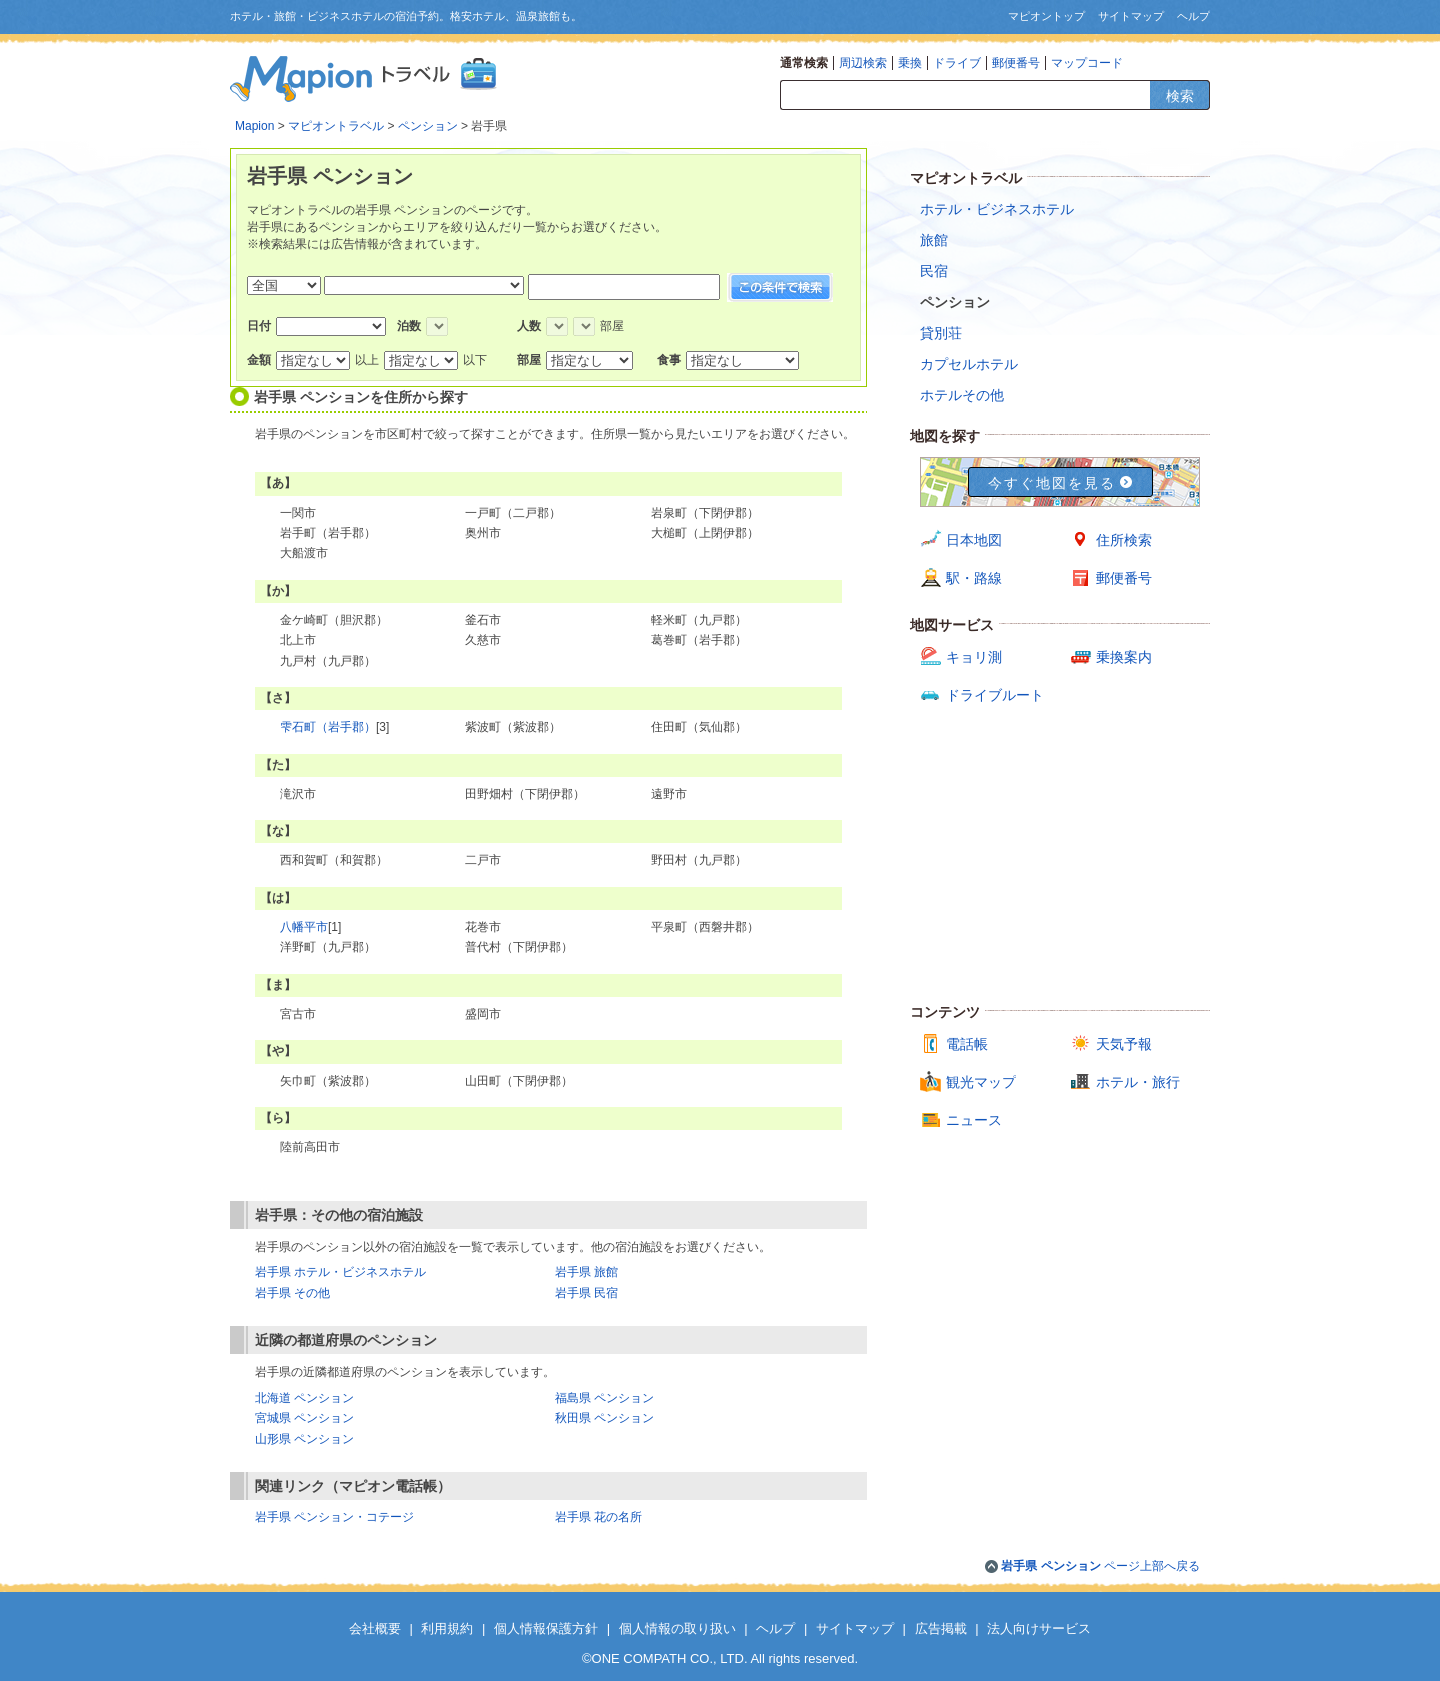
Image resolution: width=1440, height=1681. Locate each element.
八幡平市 (304, 927)
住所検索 (1124, 540)
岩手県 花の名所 (598, 1517)
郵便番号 (1016, 63)
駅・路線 (974, 578)
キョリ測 (974, 657)
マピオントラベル (336, 126)
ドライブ (957, 63)
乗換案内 (1124, 657)
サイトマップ (1131, 16)
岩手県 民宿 (586, 1293)
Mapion (254, 126)
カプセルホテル (969, 364)
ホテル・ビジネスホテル (997, 209)
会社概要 (375, 1628)
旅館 (934, 240)
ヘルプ (1193, 16)
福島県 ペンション (604, 1398)
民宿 (934, 271)
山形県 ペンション (304, 1439)
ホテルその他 (962, 395)
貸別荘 (941, 333)
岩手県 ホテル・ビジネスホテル (340, 1272)
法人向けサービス (1039, 1628)
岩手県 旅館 (586, 1272)
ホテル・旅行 (1138, 1082)
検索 (1180, 96)
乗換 (910, 63)
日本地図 (974, 540)
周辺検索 (863, 63)
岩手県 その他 (292, 1293)
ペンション (428, 126)
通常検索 (804, 63)
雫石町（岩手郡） (328, 727)
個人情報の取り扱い (677, 1628)
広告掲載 (941, 1628)
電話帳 (967, 1044)
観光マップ (981, 1082)
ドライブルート (995, 695)
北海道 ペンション (304, 1398)
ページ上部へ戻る (1100, 1566)
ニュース (974, 1120)
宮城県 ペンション (304, 1418)
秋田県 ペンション (604, 1418)
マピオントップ (1046, 16)
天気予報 (1124, 1044)
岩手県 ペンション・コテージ (334, 1517)
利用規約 (447, 1628)
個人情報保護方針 (546, 1628)
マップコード (1087, 63)
